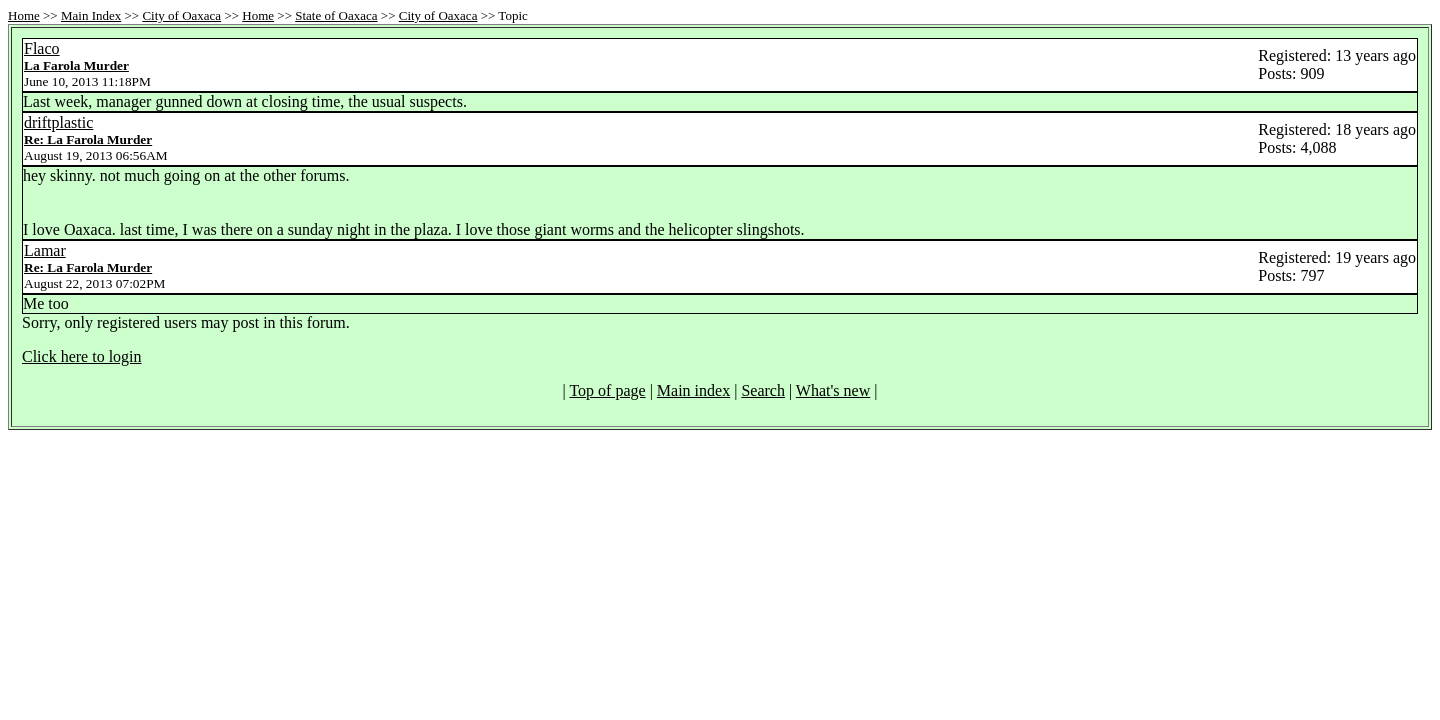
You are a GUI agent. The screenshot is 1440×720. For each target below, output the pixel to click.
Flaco (42, 48)
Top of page (607, 390)
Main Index (91, 15)
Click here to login (82, 356)
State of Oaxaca (336, 15)
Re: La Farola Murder (88, 139)
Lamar (45, 250)
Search (763, 390)
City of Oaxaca (181, 15)
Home (24, 15)
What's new (833, 390)
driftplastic (58, 122)
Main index (693, 390)
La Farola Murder (76, 65)
